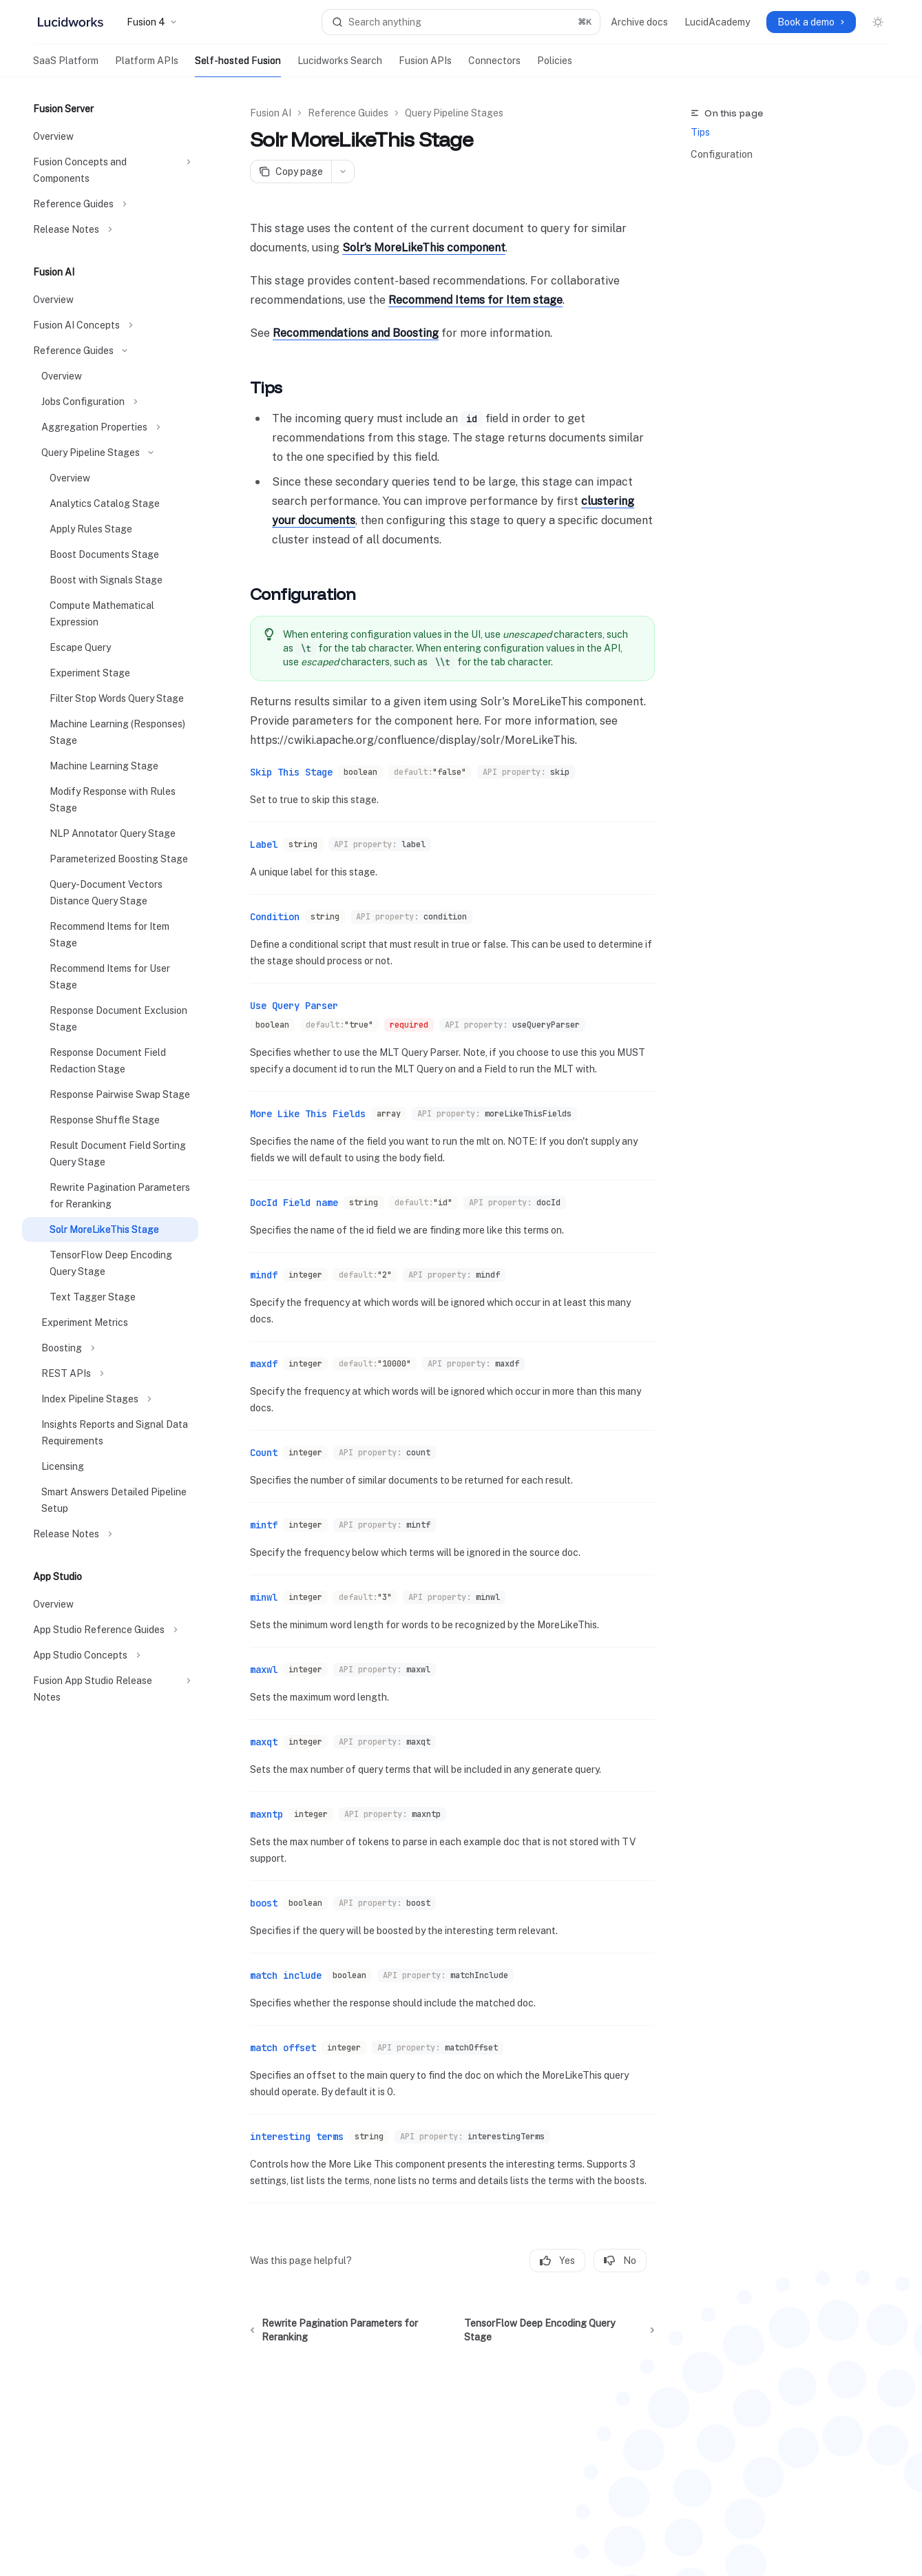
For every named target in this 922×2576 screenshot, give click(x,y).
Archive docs (639, 22)
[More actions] (343, 171)
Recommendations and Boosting (356, 333)
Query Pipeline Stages (454, 112)
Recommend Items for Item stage (475, 300)
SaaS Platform (65, 66)
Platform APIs (146, 66)
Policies (554, 66)
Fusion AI (270, 112)
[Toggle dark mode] (878, 22)
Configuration (722, 154)
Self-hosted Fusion (238, 66)
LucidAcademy (717, 22)
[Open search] (461, 22)
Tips (700, 132)
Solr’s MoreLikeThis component (423, 247)
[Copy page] (290, 171)
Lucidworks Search (339, 66)
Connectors (494, 66)
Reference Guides (348, 112)
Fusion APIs (425, 66)
